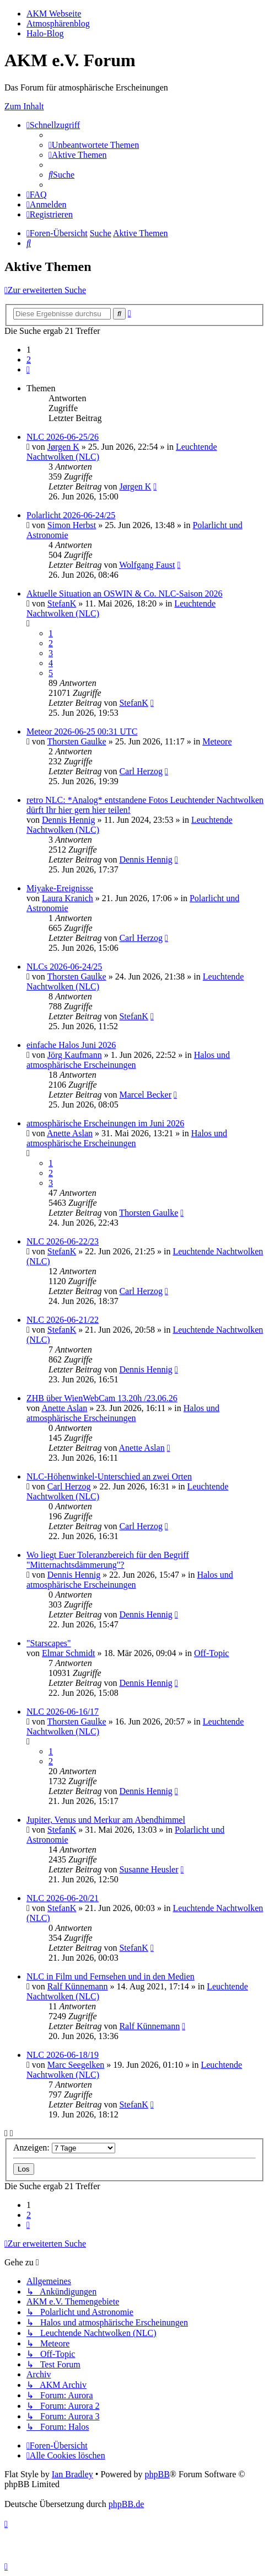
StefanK (61, 603)
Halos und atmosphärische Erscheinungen (128, 1059)
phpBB (156, 2474)
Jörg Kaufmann (74, 1055)
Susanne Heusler (148, 1869)
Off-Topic (211, 1653)
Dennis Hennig (68, 819)
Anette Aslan (70, 1133)
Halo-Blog (45, 33)
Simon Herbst (71, 525)
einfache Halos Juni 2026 (71, 1045)
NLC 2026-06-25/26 (62, 436)
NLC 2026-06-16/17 (62, 1711)
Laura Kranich (67, 898)
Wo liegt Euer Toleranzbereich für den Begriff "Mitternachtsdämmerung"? (107, 1559)
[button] (28, 369)
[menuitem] (94, 145)
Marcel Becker (145, 1094)
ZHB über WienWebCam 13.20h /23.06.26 (101, 1398)
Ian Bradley (72, 2474)
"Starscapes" (48, 1643)
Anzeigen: (64, 2147)
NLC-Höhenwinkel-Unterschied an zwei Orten (109, 1476)
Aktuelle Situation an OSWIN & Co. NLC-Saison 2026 (124, 593)
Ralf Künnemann (77, 1986)
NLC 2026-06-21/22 (62, 1319)
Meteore (217, 741)
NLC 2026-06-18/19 (62, 2054)
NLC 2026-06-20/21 (62, 1898)
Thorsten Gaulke (76, 741)
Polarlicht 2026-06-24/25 (70, 515)
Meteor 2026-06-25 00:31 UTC (81, 731)
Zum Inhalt (24, 106)
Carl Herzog (141, 771)
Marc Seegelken (76, 2064)
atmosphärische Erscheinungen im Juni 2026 (105, 1123)
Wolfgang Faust (147, 565)
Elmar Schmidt (68, 1653)
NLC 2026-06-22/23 (62, 1241)
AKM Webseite (53, 13)
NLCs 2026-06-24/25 (64, 966)
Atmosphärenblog (58, 23)
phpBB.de (126, 2504)
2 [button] (28, 359)
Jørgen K (63, 446)
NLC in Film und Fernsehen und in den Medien (110, 1976)
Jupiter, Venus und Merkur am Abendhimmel (105, 1819)
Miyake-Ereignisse (59, 888)
